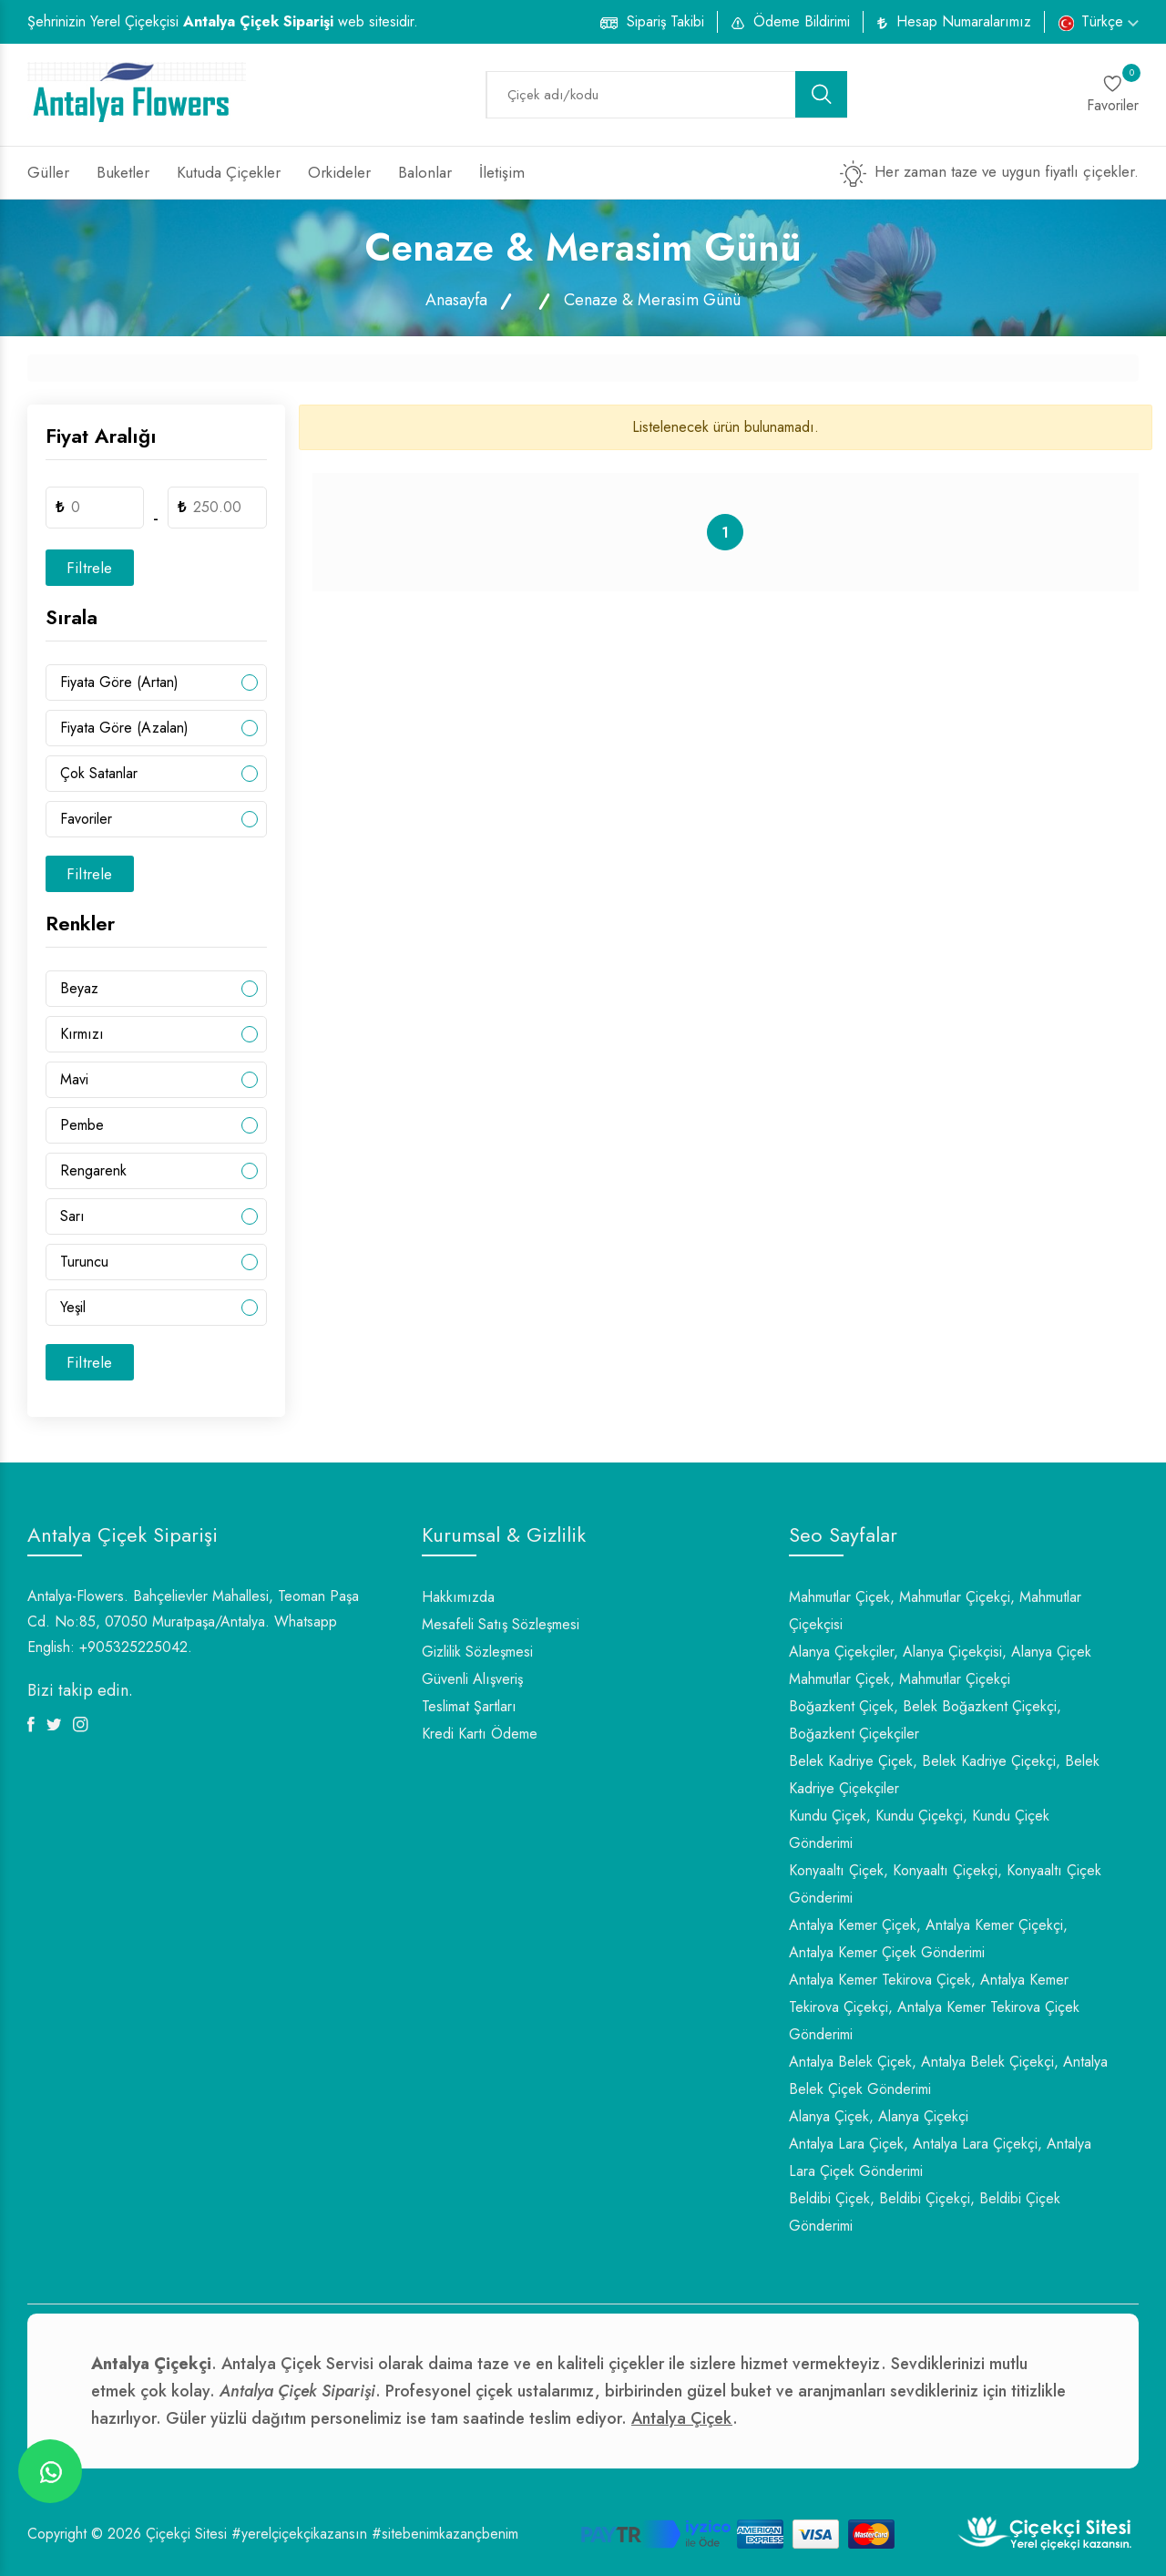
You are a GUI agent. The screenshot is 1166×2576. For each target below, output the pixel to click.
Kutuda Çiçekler (229, 172)
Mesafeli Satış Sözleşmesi (500, 1624)
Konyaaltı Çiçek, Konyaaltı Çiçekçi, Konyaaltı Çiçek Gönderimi (945, 1884)
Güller (48, 172)
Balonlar (425, 172)
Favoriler (86, 818)
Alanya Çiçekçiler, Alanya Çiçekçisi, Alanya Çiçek (940, 1651)
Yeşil (73, 1307)
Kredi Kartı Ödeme (479, 1733)
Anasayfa (456, 300)
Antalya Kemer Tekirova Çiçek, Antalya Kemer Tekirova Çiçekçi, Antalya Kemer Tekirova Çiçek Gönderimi (934, 2007)
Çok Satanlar (99, 773)
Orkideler (339, 172)
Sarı (72, 1216)
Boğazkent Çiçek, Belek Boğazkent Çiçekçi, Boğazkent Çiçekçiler (925, 1720)
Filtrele (89, 568)
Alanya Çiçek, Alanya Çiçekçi (878, 2116)
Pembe (82, 1124)
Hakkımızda (458, 1596)
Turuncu (84, 1261)
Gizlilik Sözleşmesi (477, 1651)
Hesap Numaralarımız (963, 21)
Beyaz (79, 988)
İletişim (502, 172)
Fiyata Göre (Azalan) (124, 727)
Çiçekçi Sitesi (186, 2533)
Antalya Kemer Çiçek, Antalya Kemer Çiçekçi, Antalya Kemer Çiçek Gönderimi (928, 1938)
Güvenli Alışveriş (472, 1678)
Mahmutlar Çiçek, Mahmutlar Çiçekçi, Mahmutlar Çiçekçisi (935, 1610)
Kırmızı (82, 1033)
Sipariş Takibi (665, 21)
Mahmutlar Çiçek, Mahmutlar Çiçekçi (899, 1678)
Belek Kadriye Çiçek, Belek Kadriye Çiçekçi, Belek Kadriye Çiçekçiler (944, 1774)
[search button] (821, 94)
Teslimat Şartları (469, 1706)
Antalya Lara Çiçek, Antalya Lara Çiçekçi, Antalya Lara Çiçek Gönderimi (940, 2157)
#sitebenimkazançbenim (445, 2533)
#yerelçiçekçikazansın (299, 2533)
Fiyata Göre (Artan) (119, 682)
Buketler (123, 172)
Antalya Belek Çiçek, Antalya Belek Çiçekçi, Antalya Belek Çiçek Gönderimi (948, 2075)
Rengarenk (93, 1170)
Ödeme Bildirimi (801, 21)
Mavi (74, 1079)
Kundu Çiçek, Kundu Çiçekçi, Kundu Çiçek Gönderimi (919, 1829)
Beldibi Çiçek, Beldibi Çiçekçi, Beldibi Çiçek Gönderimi (924, 2212)
